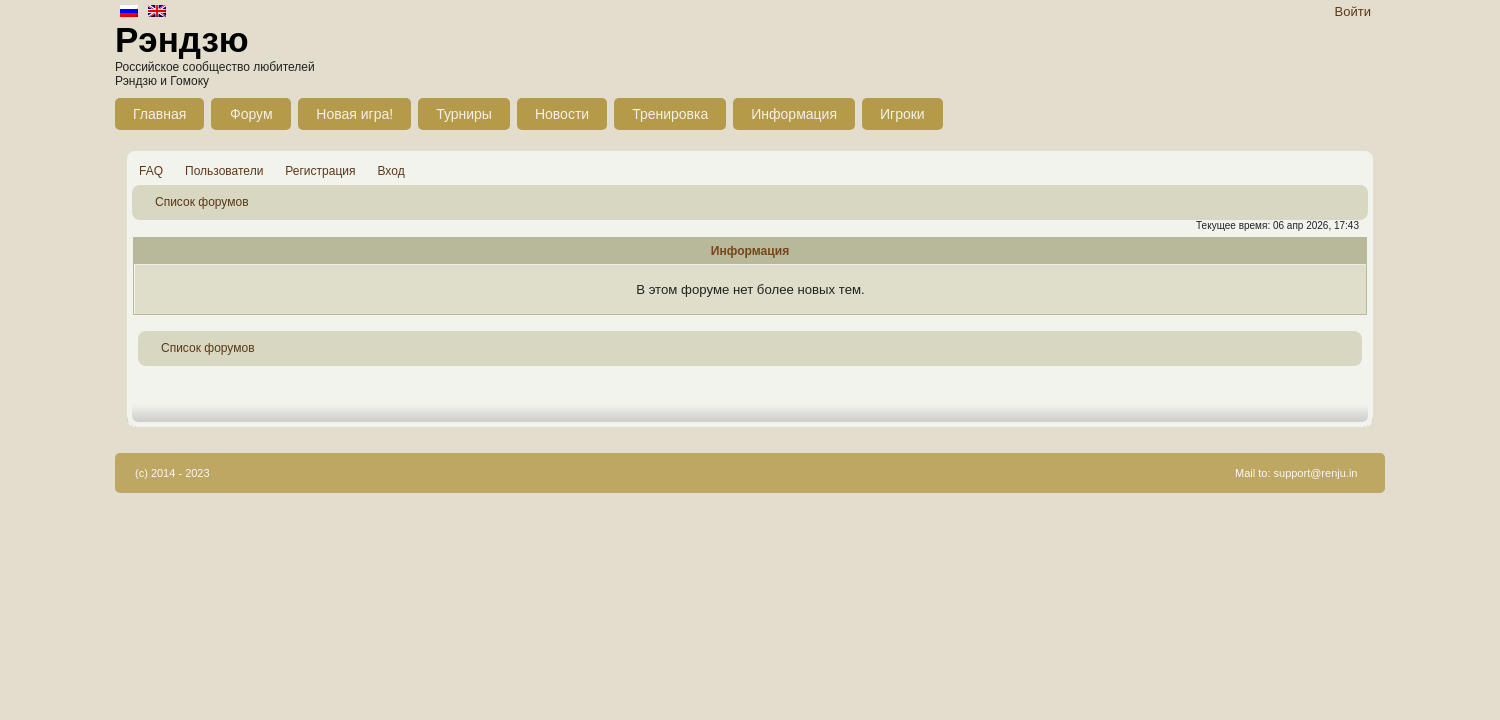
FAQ (151, 171)
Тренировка (670, 114)
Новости (562, 114)
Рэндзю (182, 39)
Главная (159, 114)
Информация (794, 114)
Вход (391, 171)
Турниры (464, 114)
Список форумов (202, 202)
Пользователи (224, 171)
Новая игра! (354, 114)
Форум (251, 114)
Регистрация (320, 171)
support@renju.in (1316, 473)
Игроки (902, 114)
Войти (1353, 11)
